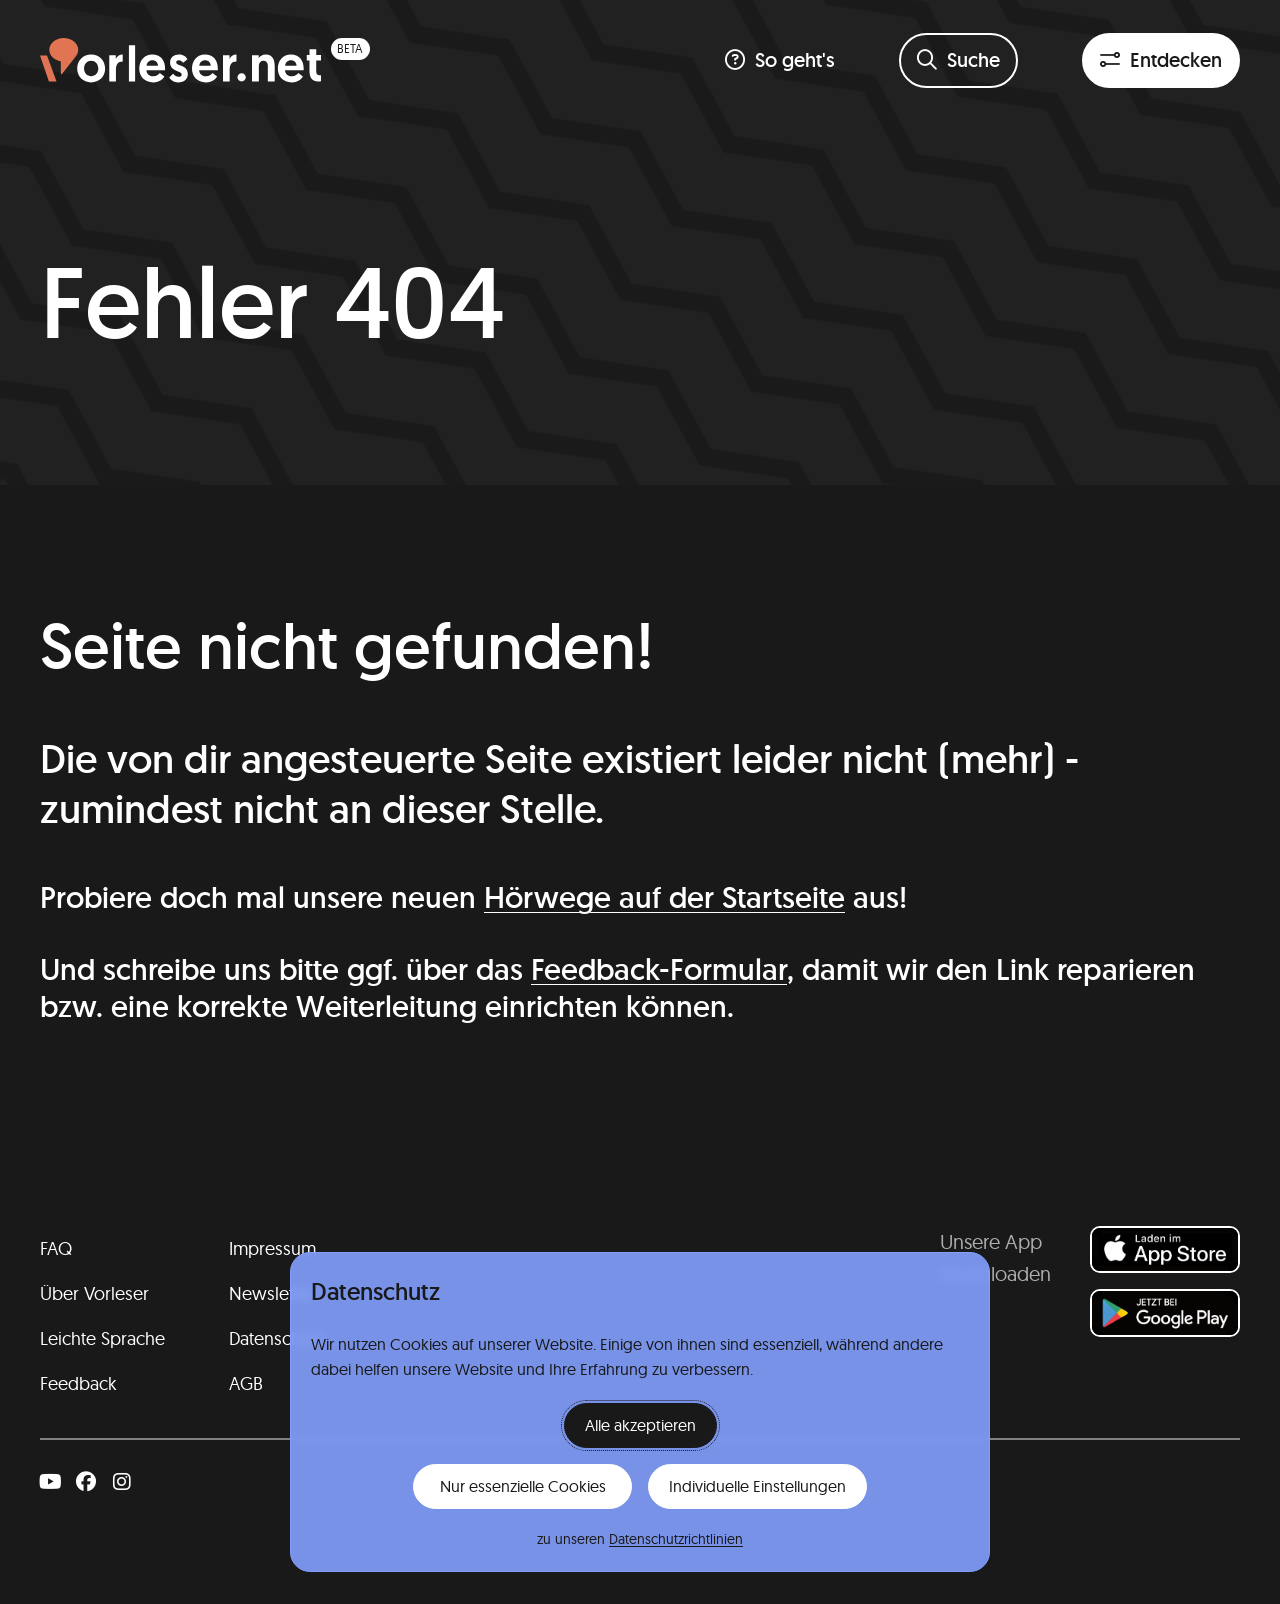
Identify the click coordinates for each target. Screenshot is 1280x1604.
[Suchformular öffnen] (958, 60)
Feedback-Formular (659, 969)
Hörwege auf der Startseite (664, 897)
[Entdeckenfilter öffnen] (1161, 60)
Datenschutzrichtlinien (676, 1539)
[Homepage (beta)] (205, 60)
